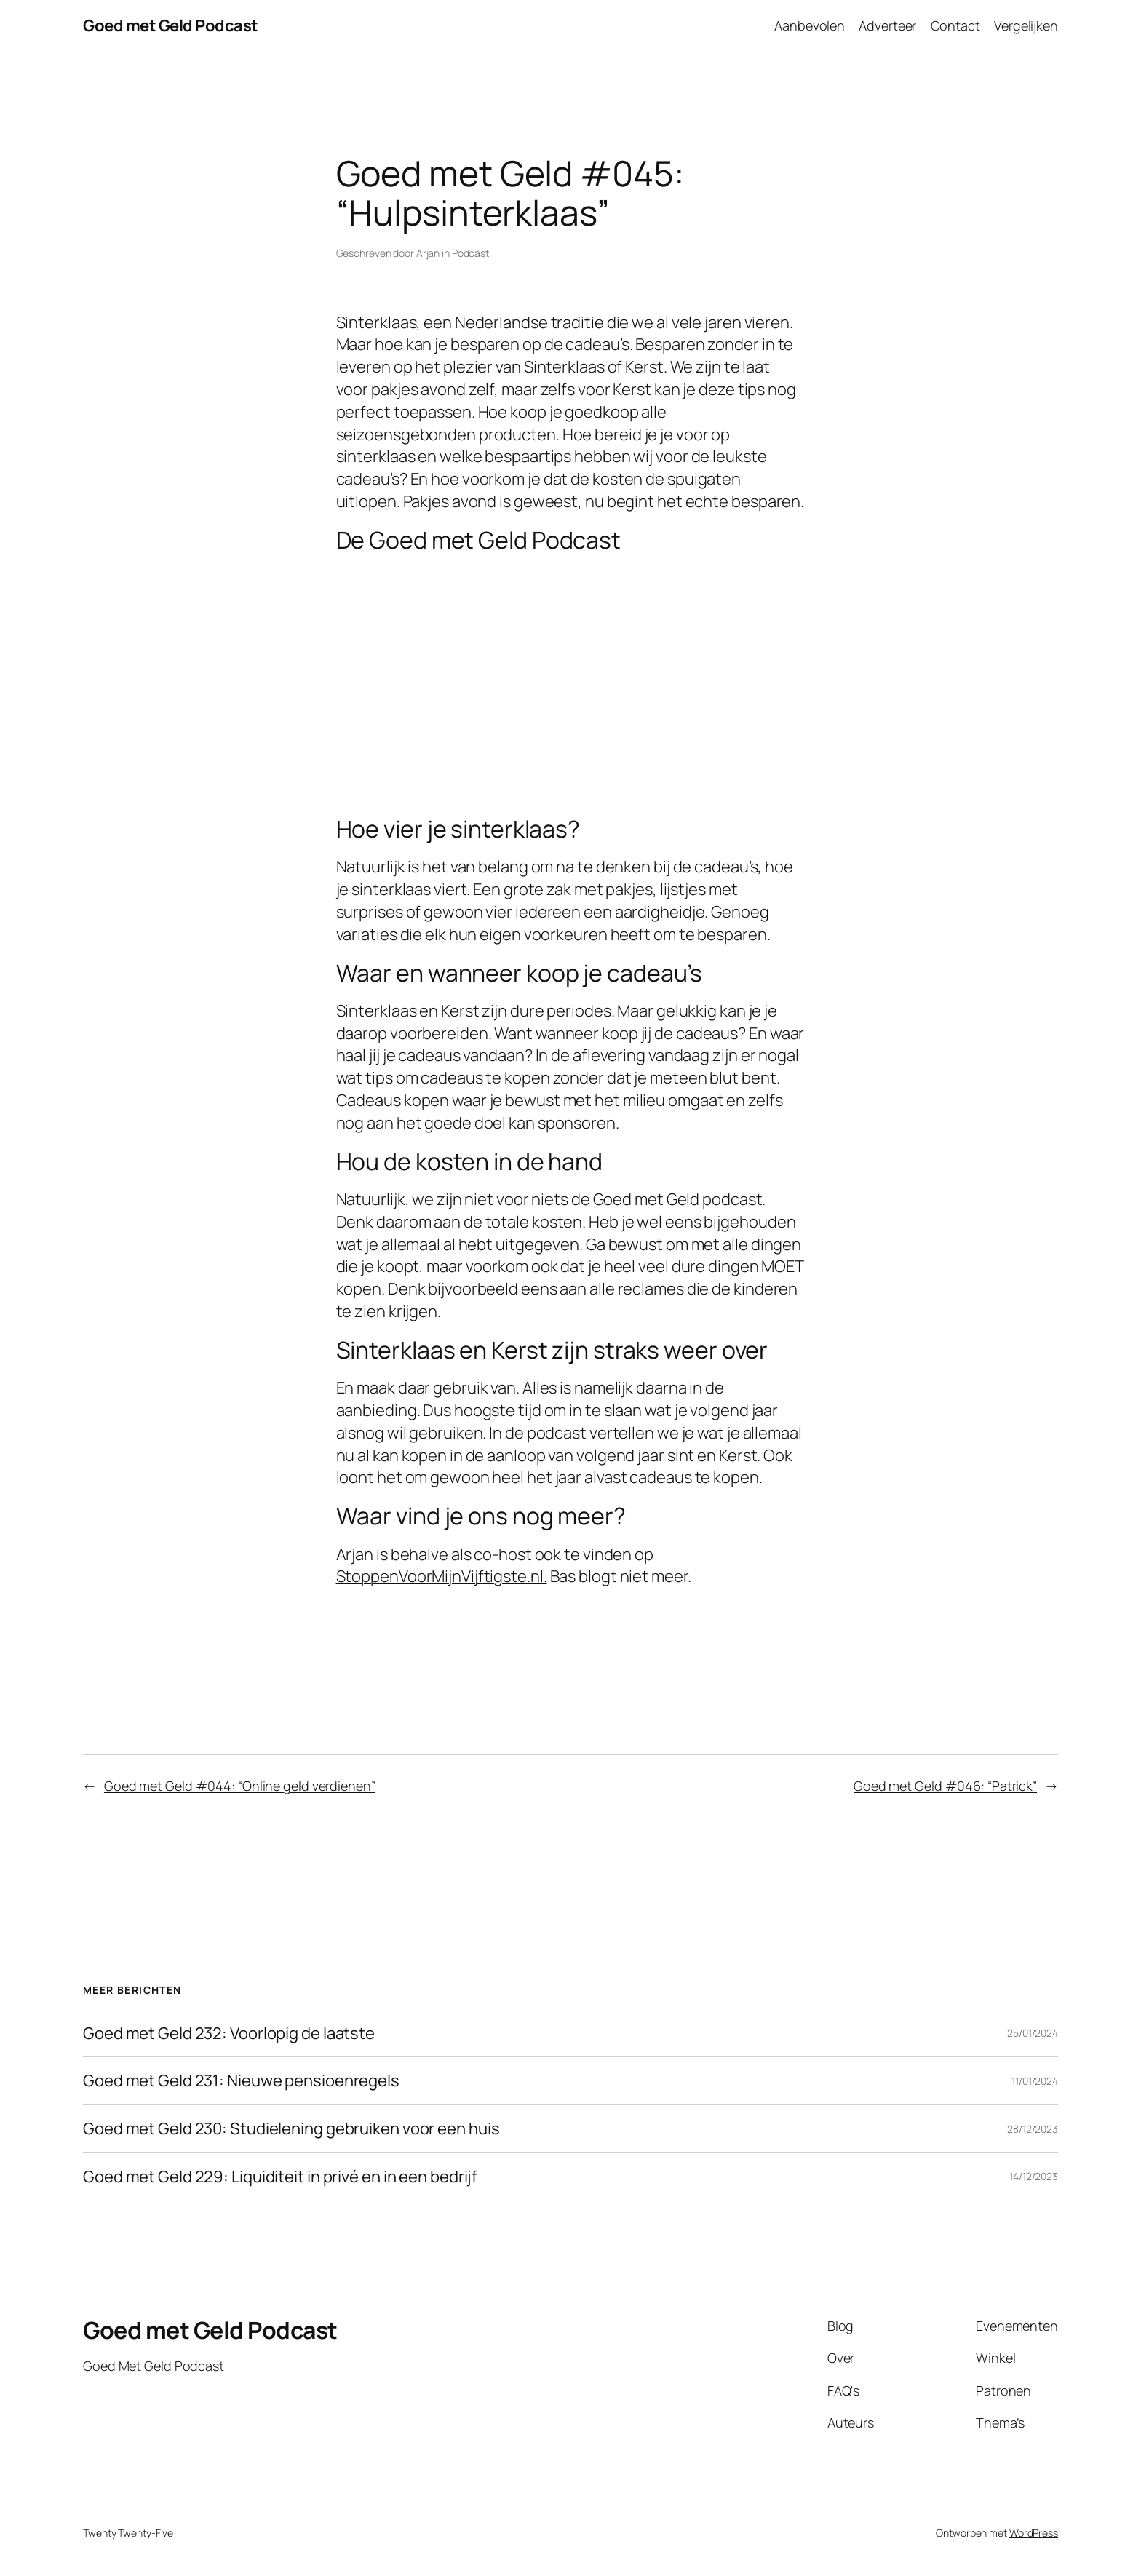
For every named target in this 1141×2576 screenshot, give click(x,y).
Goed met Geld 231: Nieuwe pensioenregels (241, 2081)
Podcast (470, 253)
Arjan (428, 253)
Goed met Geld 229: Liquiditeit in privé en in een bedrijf (280, 2177)
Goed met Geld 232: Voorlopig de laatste (229, 2033)
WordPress (1033, 2533)
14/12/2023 (1033, 2176)
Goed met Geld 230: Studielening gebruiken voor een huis (291, 2129)
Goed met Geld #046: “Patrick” (945, 1785)
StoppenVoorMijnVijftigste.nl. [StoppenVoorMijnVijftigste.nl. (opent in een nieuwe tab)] (441, 1576)
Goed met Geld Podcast (170, 25)
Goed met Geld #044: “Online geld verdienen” (239, 1785)
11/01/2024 (1034, 2081)
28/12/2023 (1032, 2129)
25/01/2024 (1032, 2033)
